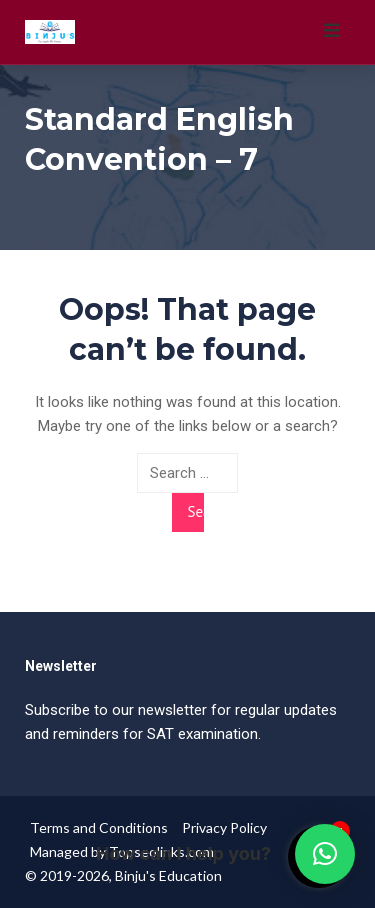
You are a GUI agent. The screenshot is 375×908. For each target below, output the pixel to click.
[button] (325, 854)
